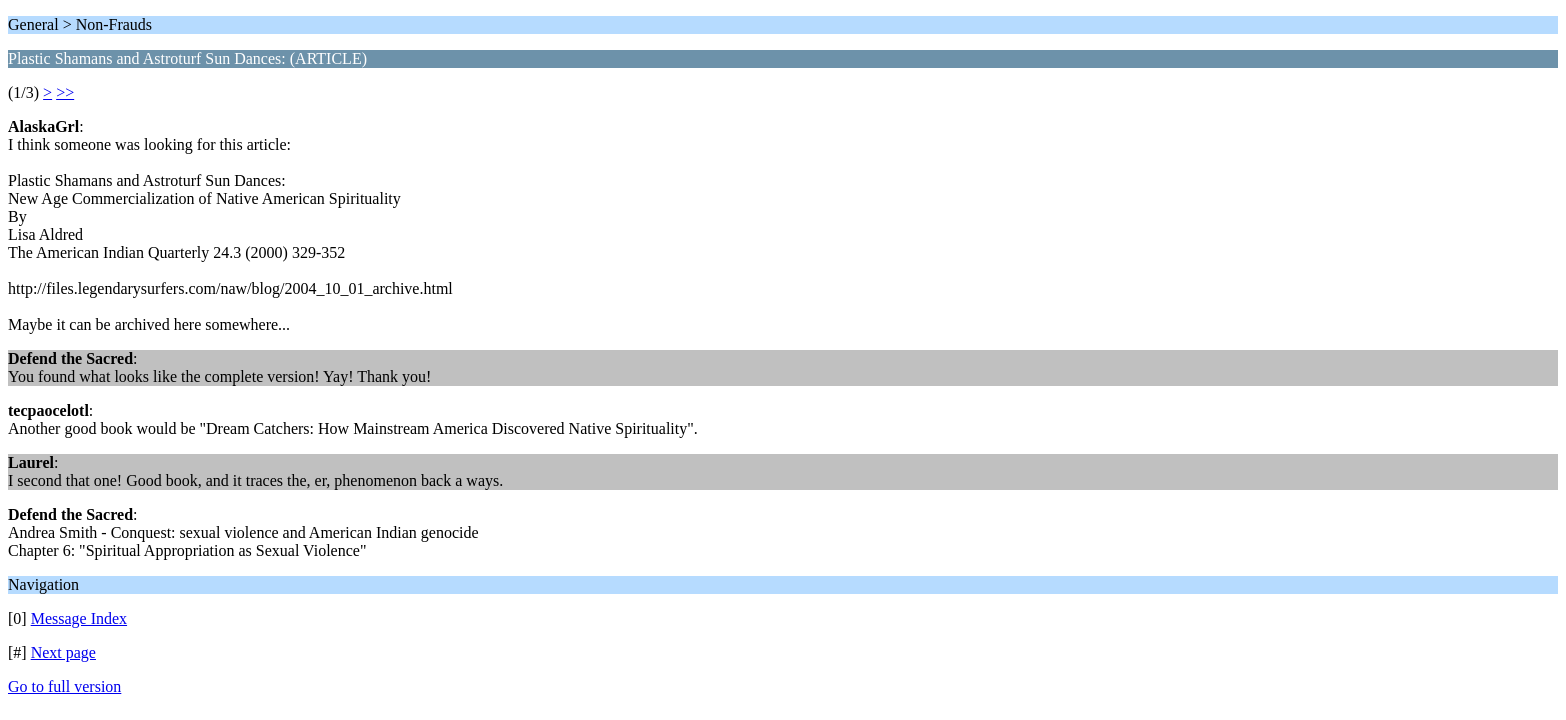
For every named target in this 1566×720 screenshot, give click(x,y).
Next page (63, 652)
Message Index (79, 618)
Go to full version (64, 686)
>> (65, 92)
